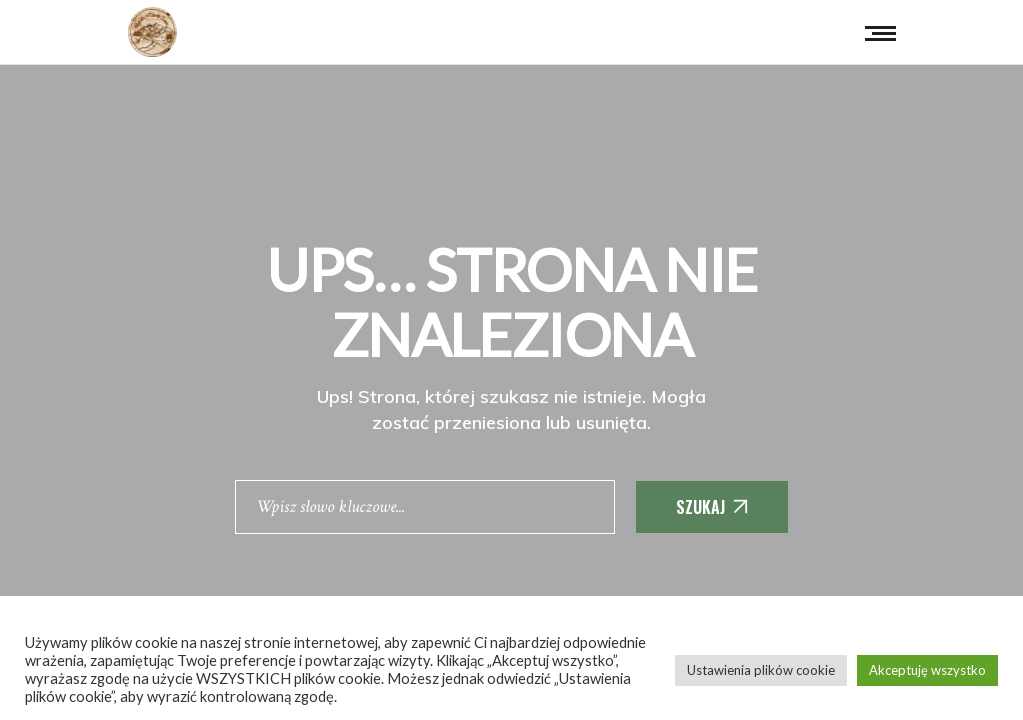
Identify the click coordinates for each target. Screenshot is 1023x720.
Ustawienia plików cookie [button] (761, 670)
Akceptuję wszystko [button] (927, 670)
